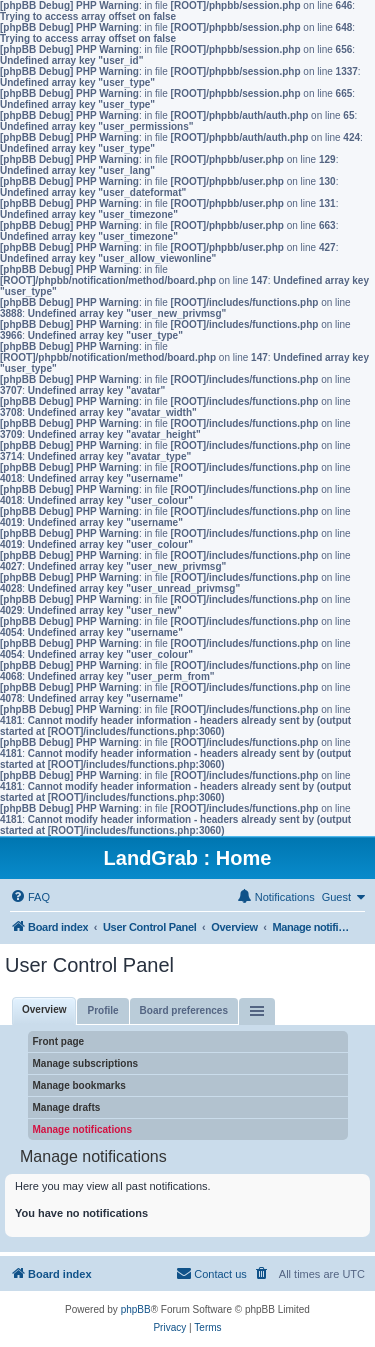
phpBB (136, 1309)
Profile (102, 1010)
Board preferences (184, 1010)
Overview (44, 1009)
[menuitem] (30, 897)
